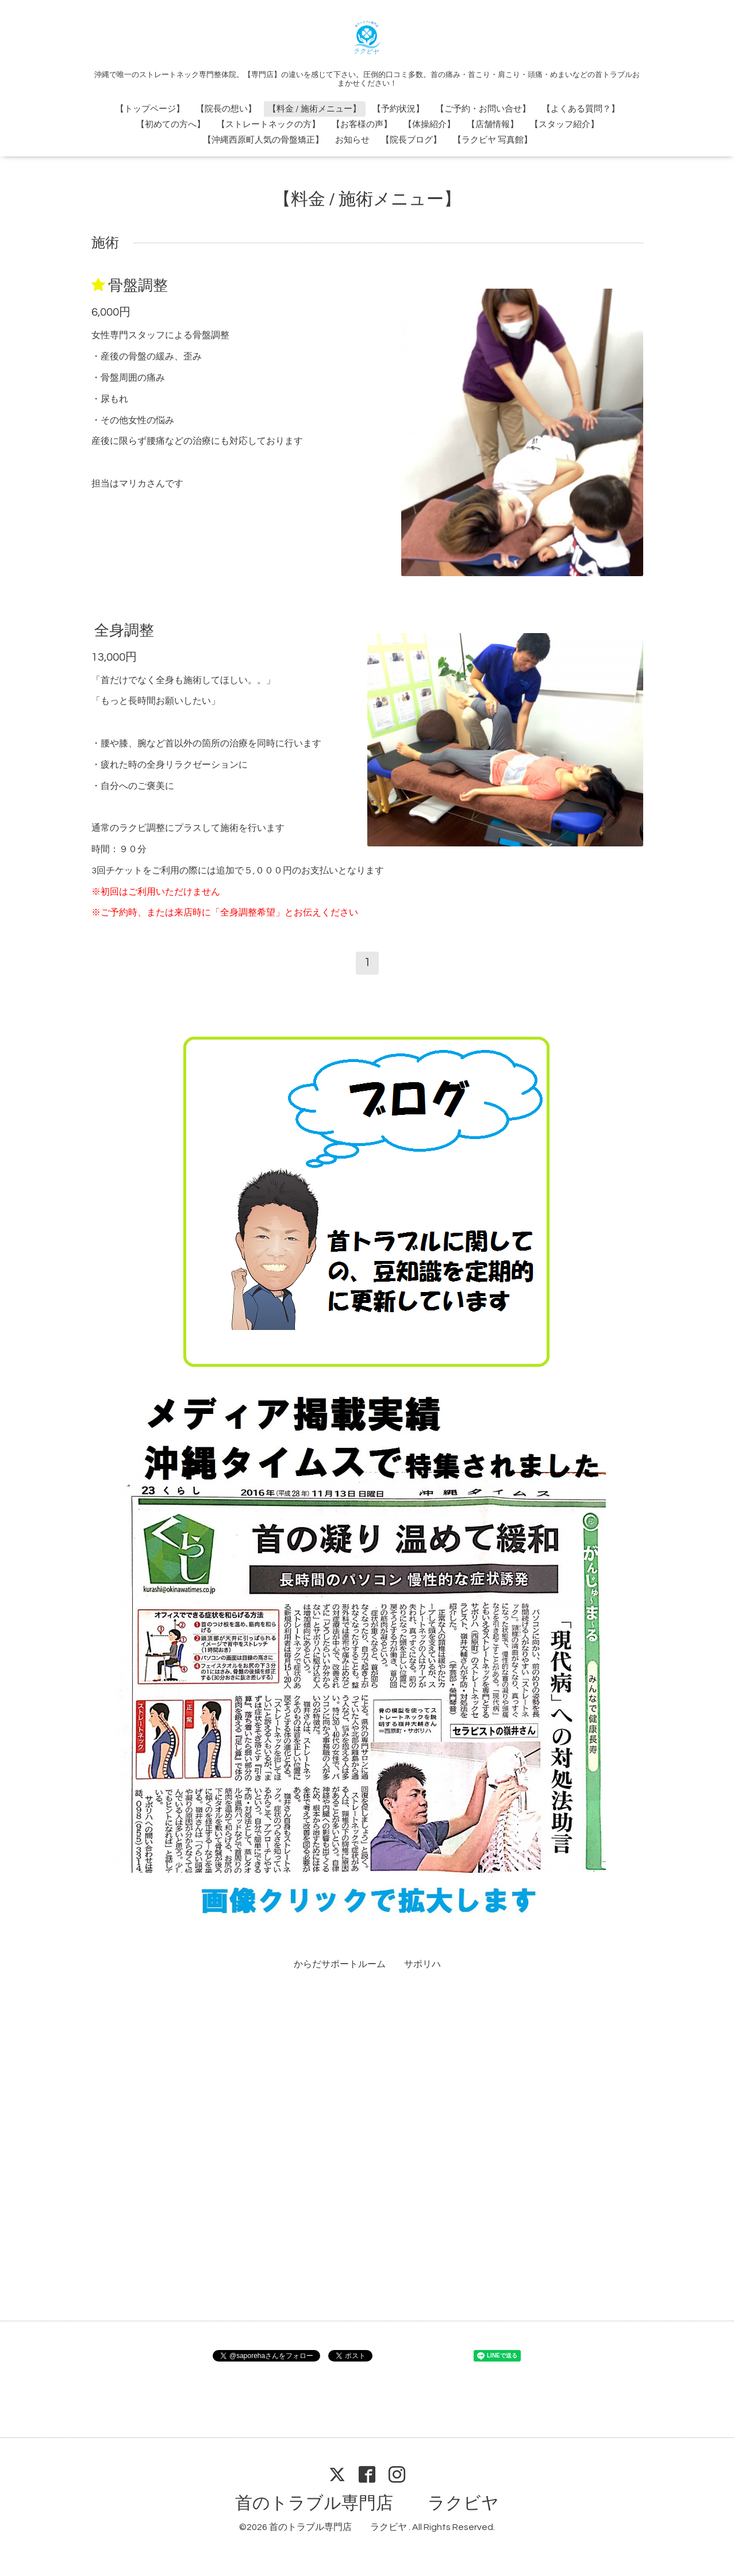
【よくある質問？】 (581, 109)
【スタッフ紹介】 (564, 124)
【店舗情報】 (492, 124)
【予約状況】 (398, 109)
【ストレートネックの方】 (268, 124)
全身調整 (124, 630)
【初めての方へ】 (170, 124)
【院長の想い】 (226, 109)
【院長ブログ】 (411, 140)
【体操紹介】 (429, 124)
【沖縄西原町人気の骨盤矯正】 (263, 140)
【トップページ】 (150, 109)
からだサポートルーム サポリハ (367, 1964)
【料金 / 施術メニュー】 (314, 109)
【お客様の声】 (362, 124)
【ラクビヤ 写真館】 (492, 140)
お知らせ (352, 140)
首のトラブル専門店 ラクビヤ (367, 2503)
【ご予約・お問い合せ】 (483, 109)
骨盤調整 (138, 285)
